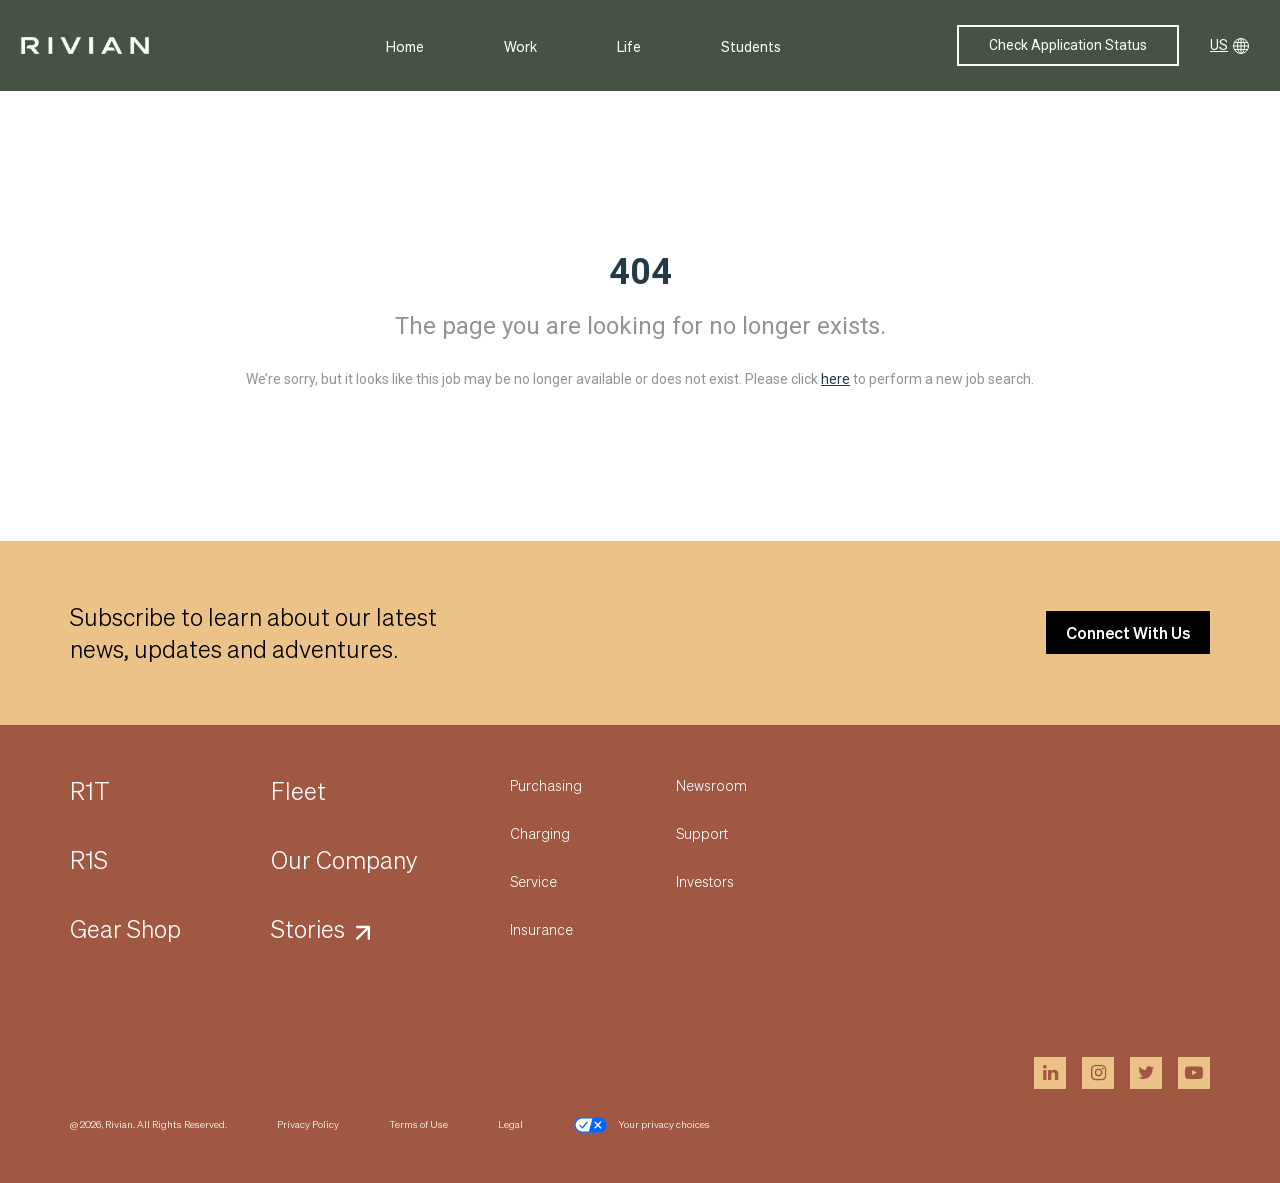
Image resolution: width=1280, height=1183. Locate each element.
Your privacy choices (641, 1125)
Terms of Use (418, 1124)
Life (629, 46)
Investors (705, 881)
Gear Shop (125, 928)
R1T (90, 790)
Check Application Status (1068, 45)
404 (640, 272)
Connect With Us (1128, 632)
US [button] (1229, 45)
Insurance (541, 929)
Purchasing (546, 785)
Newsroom (711, 785)
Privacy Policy (308, 1124)
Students (751, 46)
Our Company (344, 859)
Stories (308, 928)
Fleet (298, 790)
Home (405, 46)
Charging (540, 833)
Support (702, 833)
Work (520, 46)
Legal (510, 1124)
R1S (89, 859)
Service (533, 881)
